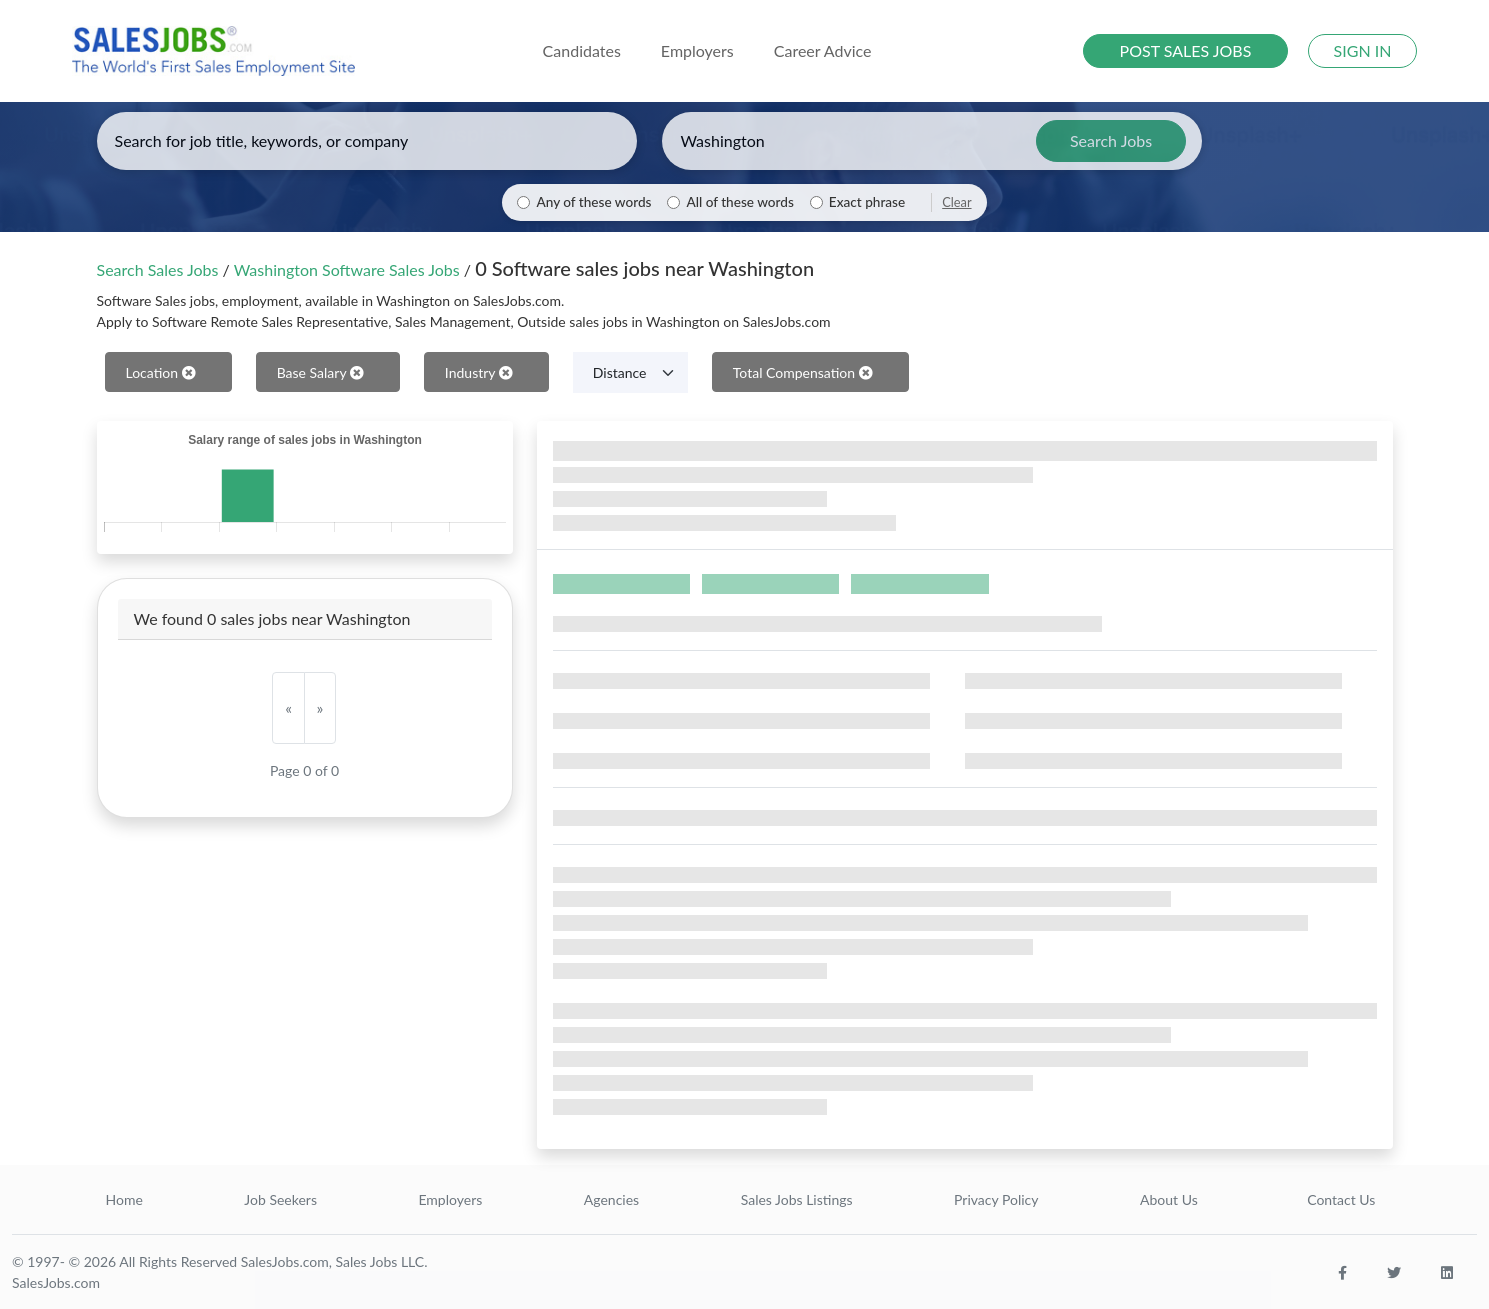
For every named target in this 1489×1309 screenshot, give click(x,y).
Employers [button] (697, 50)
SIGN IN (1363, 50)
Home (124, 1199)
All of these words (739, 202)
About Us (1169, 1199)
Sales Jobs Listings (797, 1199)
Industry (479, 372)
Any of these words (593, 202)
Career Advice (823, 50)
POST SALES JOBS (1186, 50)
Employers (450, 1199)
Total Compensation (803, 372)
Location (161, 372)
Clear (956, 202)
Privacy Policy (996, 1199)
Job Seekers (280, 1199)
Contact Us (1341, 1199)
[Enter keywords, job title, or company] (367, 141)
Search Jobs (1111, 140)
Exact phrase (867, 202)
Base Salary (320, 372)
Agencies (611, 1199)
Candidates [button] (582, 50)
